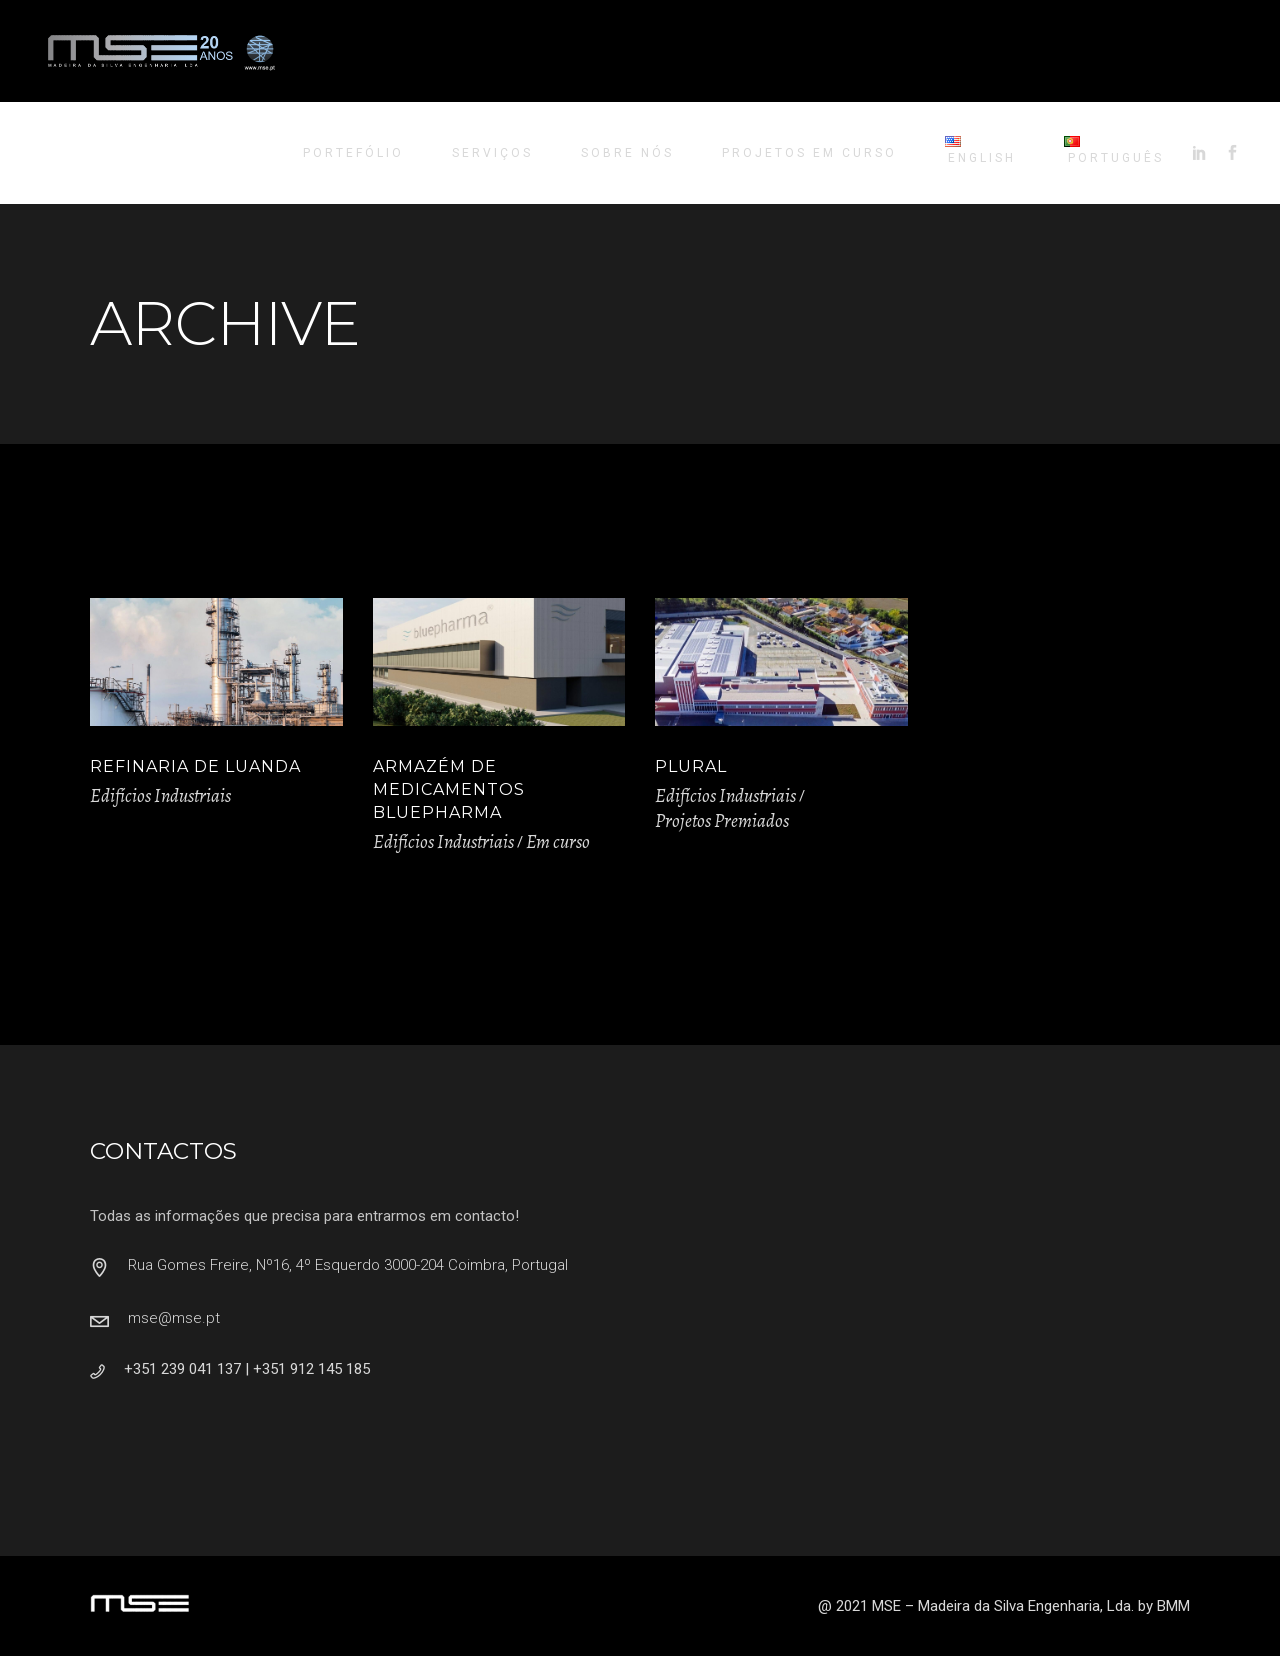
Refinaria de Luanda (195, 766)
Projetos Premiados (722, 821)
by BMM (1164, 1606)
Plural (691, 766)
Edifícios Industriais (160, 796)
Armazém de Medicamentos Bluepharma (449, 789)
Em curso (558, 842)
